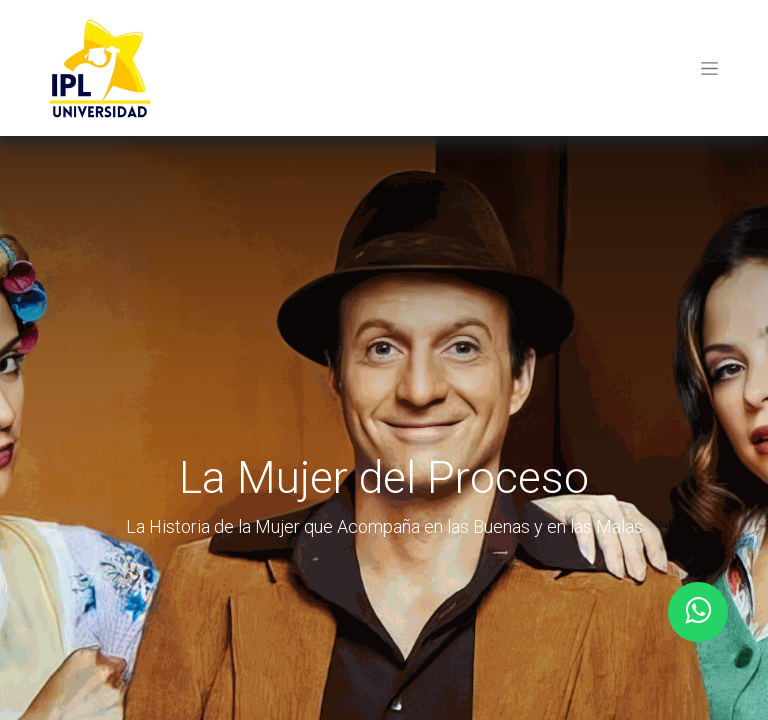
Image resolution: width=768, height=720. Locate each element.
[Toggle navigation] (709, 68)
